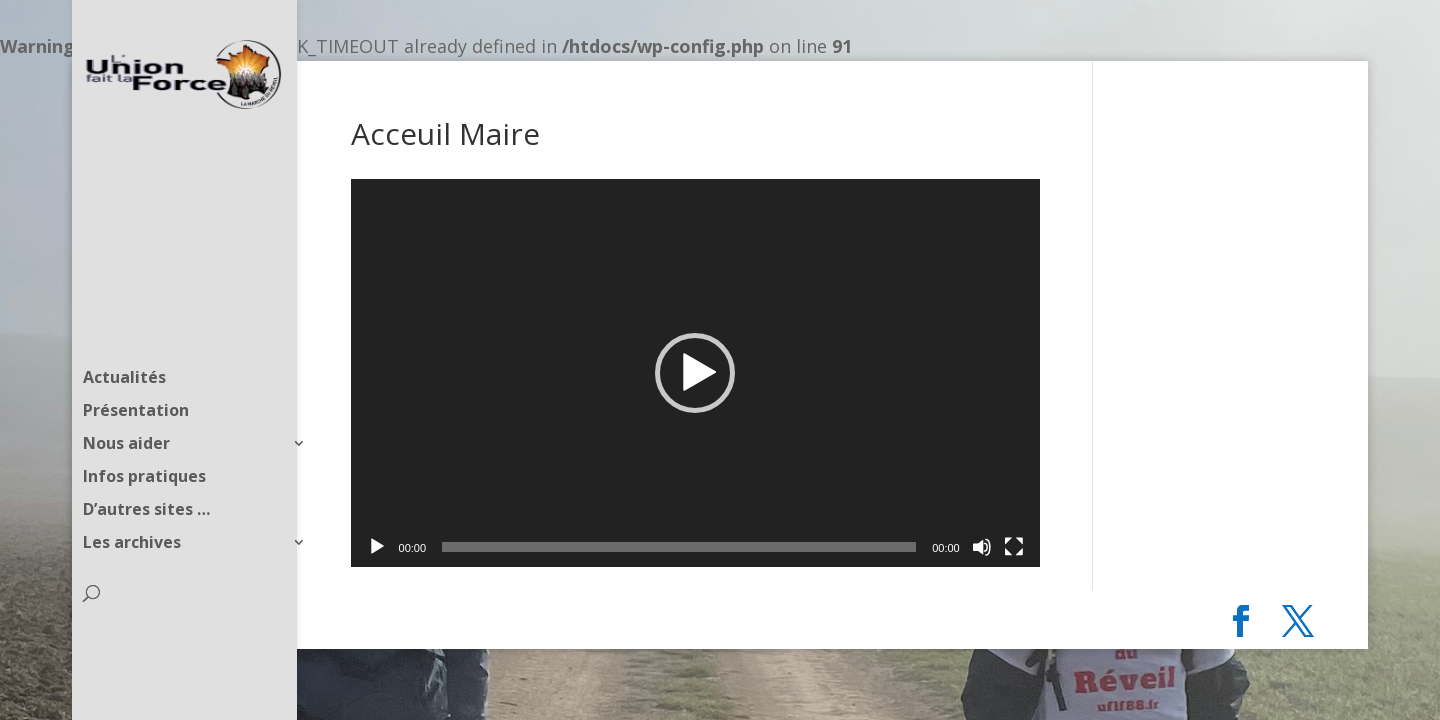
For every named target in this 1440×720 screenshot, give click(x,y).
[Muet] (982, 547)
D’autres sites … (146, 471)
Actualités (124, 339)
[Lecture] (377, 547)
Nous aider (126, 405)
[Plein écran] (1014, 547)
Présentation (136, 372)
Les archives (132, 504)
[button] (695, 373)
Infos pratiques (144, 438)
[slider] (679, 547)
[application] (695, 373)
